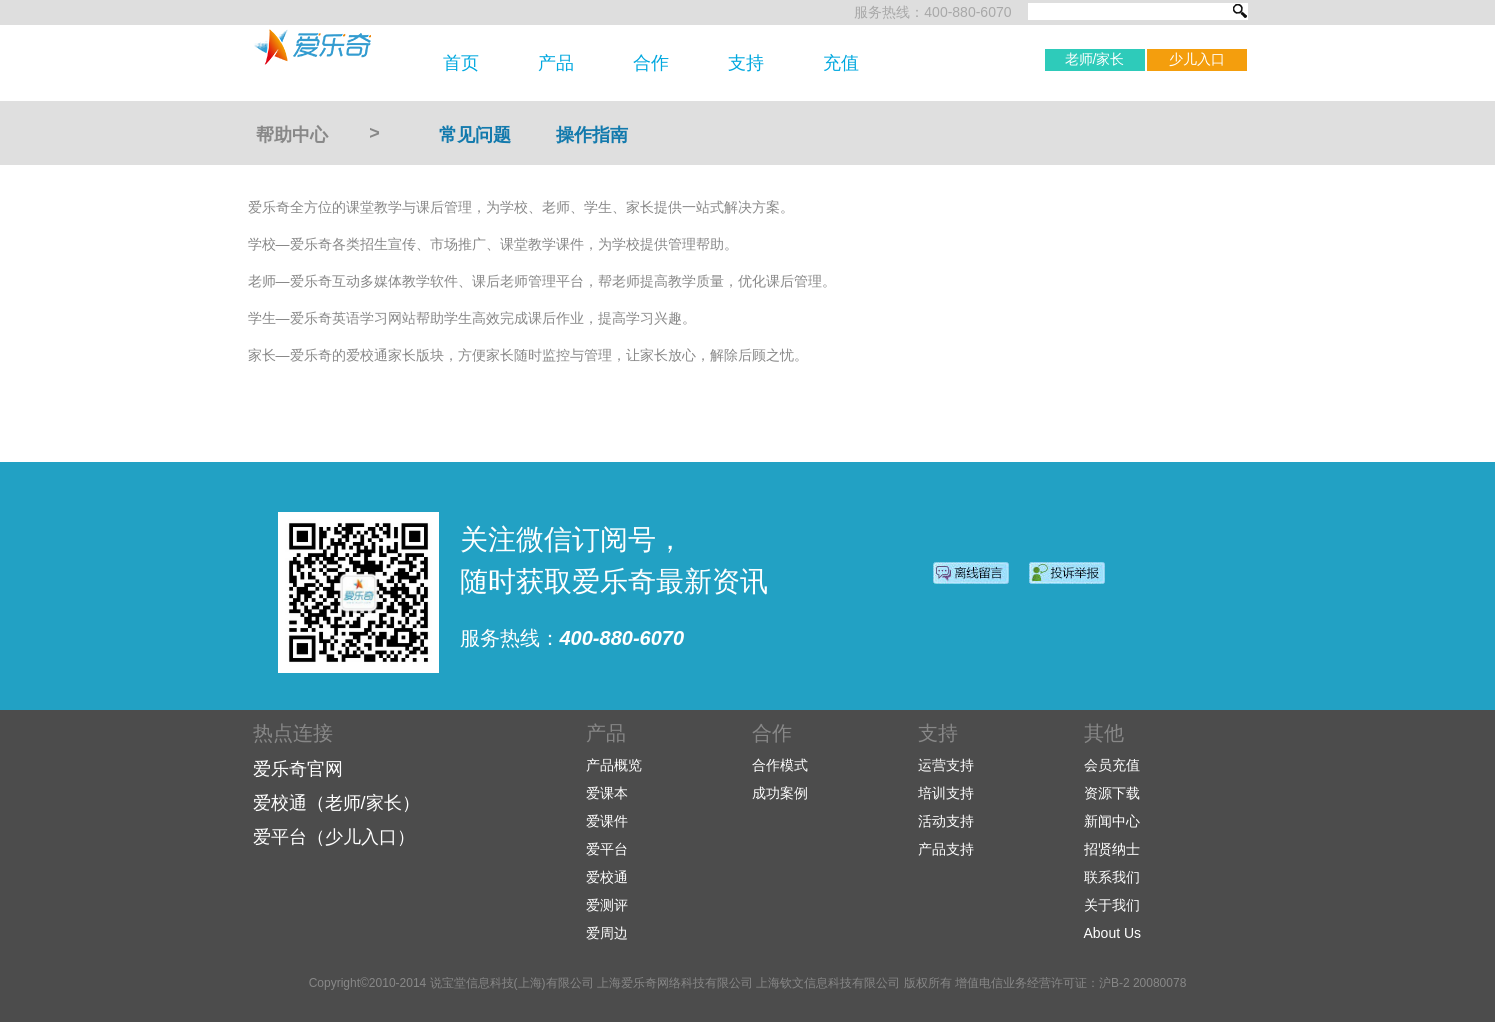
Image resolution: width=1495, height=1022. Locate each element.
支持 (746, 63)
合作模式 (780, 765)
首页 (461, 63)
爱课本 (607, 793)
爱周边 (607, 933)
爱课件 (607, 821)
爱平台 (607, 849)
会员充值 (1112, 765)
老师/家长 (1095, 59)
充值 (841, 63)
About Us (1113, 933)
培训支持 (946, 793)
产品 (556, 63)
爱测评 (607, 905)
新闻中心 (1112, 821)
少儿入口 (1197, 59)
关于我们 (1112, 905)
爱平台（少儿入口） (334, 837)
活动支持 (946, 821)
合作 (651, 63)
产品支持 (946, 849)
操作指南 (592, 135)
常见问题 (475, 135)
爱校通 (607, 877)
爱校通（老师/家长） (336, 803)
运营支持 (946, 765)
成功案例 (780, 793)
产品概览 (614, 765)
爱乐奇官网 (298, 769)
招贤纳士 (1112, 849)
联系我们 (1112, 877)
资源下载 (1112, 793)
